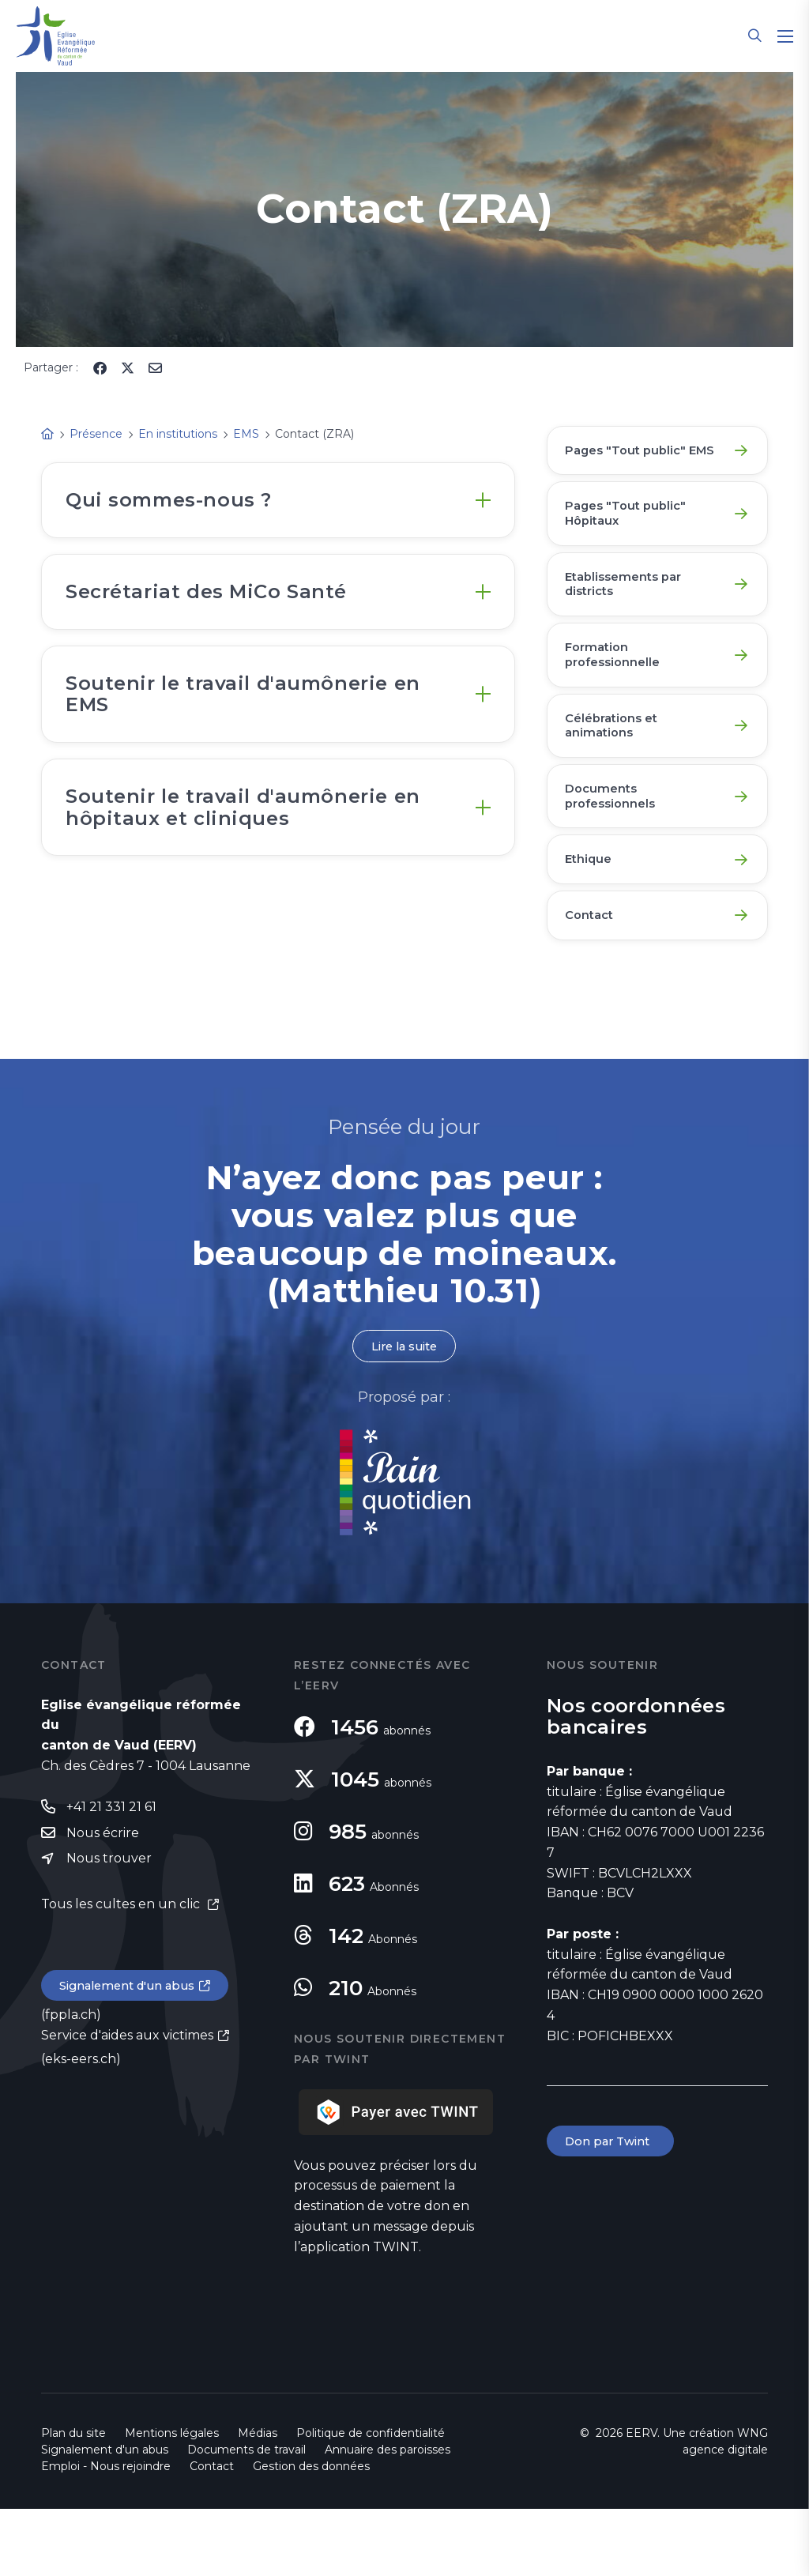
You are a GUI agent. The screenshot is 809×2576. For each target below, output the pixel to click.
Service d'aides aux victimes (127, 2107)
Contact (593, 978)
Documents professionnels (616, 847)
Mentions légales (172, 2500)
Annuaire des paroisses (387, 2517)
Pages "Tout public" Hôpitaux (631, 537)
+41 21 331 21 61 (111, 1874)
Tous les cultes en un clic (122, 1974)
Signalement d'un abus (132, 2057)
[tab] (278, 505)
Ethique (592, 917)
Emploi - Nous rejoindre (106, 2533)
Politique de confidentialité (370, 2500)
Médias (257, 2500)
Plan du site (73, 2500)
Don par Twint (613, 2208)
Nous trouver (109, 1928)
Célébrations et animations (617, 770)
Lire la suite (404, 1412)
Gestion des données (311, 2533)
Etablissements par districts (630, 615)
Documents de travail (246, 2517)
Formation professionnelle (618, 692)
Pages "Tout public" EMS (631, 460)
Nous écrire (102, 1901)
